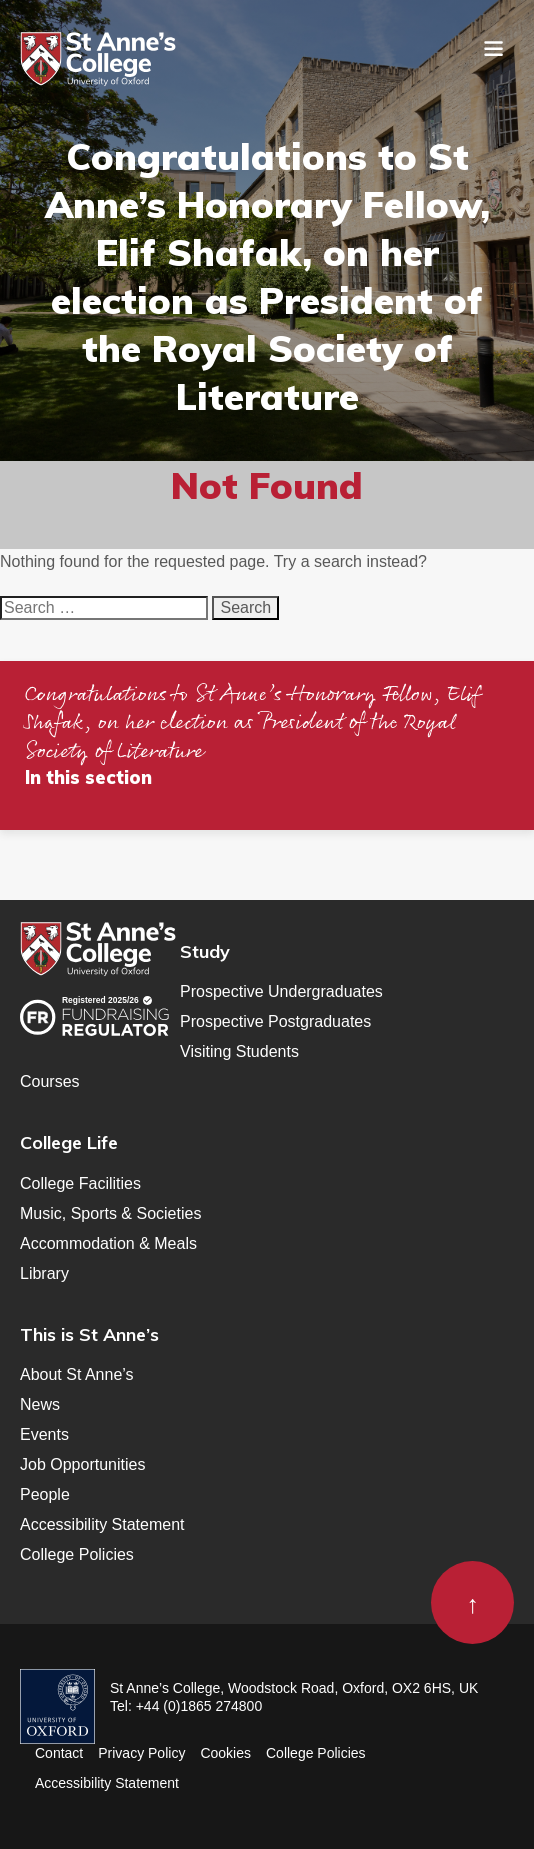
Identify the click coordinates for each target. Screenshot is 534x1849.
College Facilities (80, 1183)
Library (44, 1273)
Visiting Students (239, 1051)
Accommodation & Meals (108, 1243)
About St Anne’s (77, 1374)
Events (44, 1434)
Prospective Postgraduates (275, 1021)
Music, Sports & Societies (110, 1213)
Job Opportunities (82, 1464)
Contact (59, 1753)
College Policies (77, 1554)
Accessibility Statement (102, 1524)
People (45, 1494)
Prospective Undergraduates (281, 991)
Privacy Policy (141, 1753)
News (40, 1404)
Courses (50, 1081)
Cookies (225, 1753)
